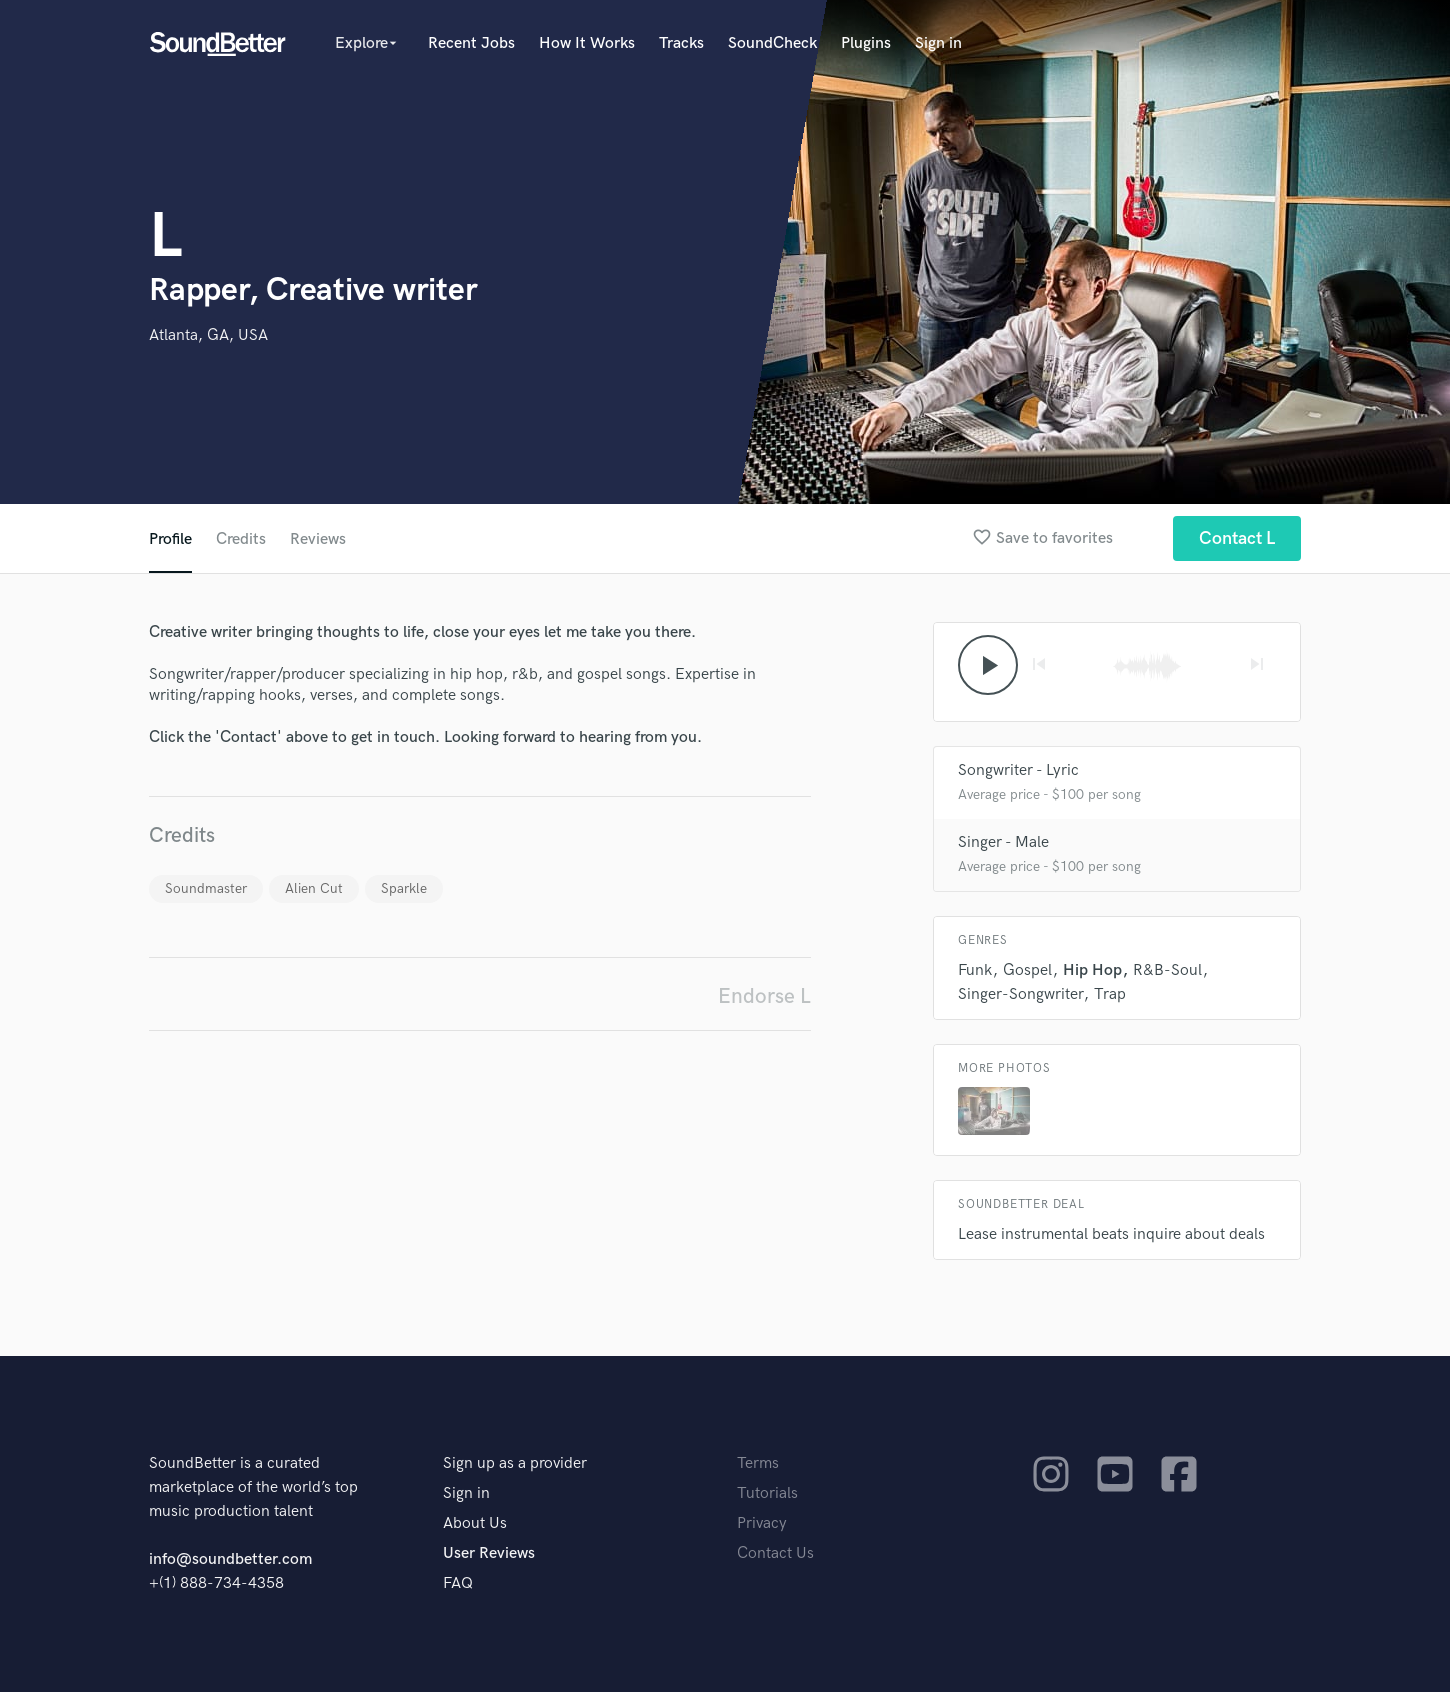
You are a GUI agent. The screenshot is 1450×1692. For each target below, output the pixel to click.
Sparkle (404, 888)
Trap (1110, 994)
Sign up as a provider (515, 1463)
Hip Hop (1092, 970)
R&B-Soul (1167, 970)
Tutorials (767, 1493)
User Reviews (489, 1553)
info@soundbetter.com (230, 1559)
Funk (975, 970)
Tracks (681, 43)
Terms (758, 1463)
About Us (475, 1523)
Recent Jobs (471, 43)
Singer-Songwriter (1020, 994)
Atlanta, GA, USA (208, 335)
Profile (170, 539)
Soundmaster (206, 888)
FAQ (458, 1583)
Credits (241, 539)
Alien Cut (314, 888)
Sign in (938, 43)
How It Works (587, 43)
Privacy (762, 1523)
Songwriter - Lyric (1018, 770)
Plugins (866, 43)
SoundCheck (772, 43)
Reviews (318, 539)
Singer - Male (1003, 842)
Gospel (1027, 970)
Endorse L (764, 996)
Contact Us (775, 1553)
